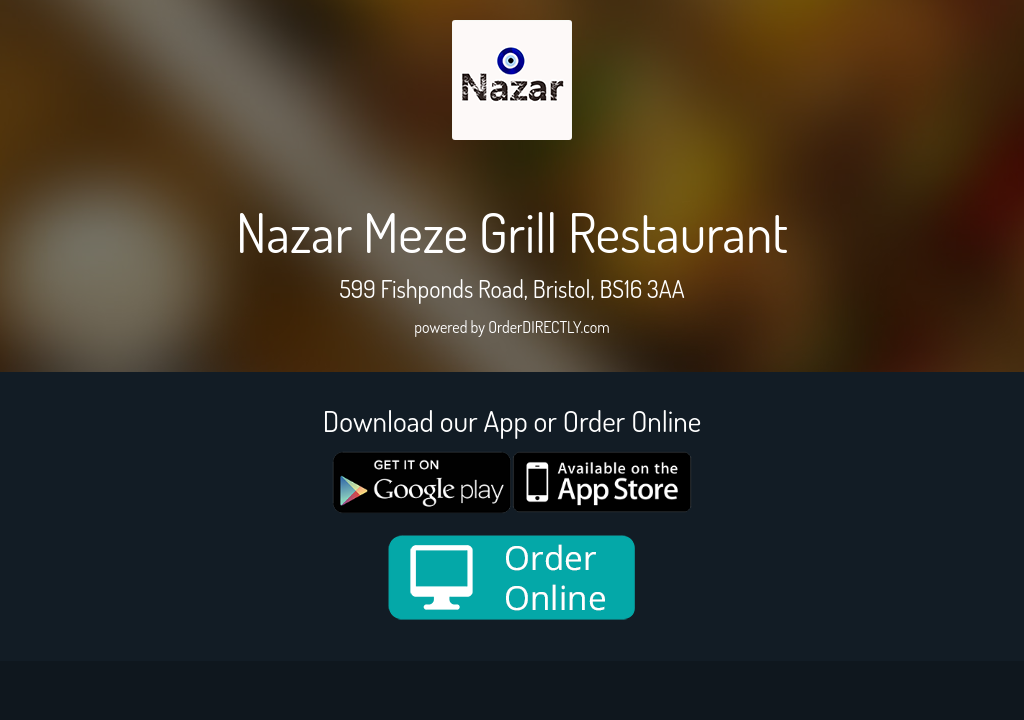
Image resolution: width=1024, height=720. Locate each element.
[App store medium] (602, 482)
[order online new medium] (512, 577)
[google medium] (422, 482)
